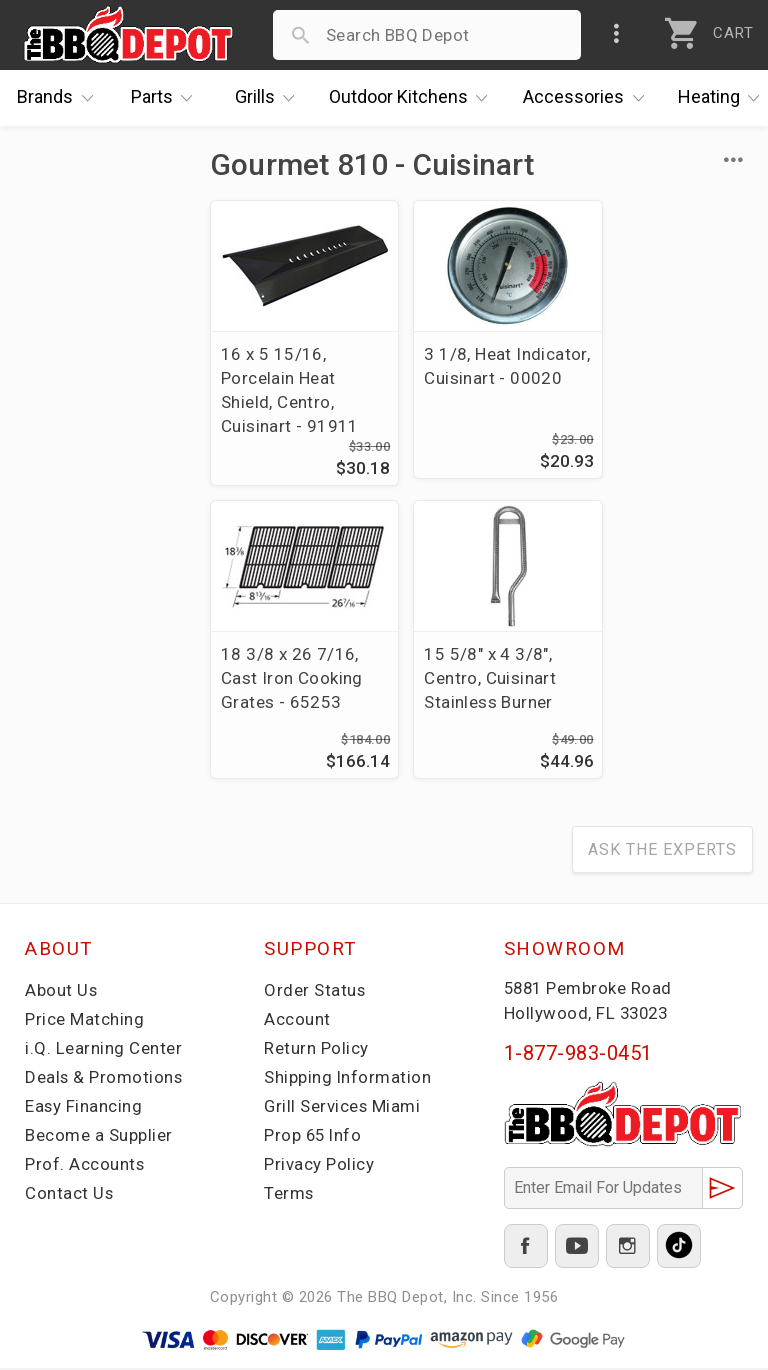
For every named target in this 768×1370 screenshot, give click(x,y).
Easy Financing (84, 1108)
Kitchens (413, 98)
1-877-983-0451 (578, 1055)
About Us (61, 992)
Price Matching (84, 1021)
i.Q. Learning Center (103, 1050)
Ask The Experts (662, 851)
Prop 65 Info (314, 1137)
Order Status (315, 992)
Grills (270, 98)
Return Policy (316, 1050)
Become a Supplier (99, 1137)
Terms (289, 1195)
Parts (167, 98)
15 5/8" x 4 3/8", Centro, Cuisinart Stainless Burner (287, 679)
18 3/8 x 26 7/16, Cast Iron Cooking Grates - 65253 (664, 378)
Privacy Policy (319, 1166)
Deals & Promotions (104, 1079)
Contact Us (69, 1195)
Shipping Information (348, 1079)
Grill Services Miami (343, 1108)
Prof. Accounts (85, 1166)
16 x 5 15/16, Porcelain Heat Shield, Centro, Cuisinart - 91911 (290, 390)
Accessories (588, 98)
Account (297, 1021)
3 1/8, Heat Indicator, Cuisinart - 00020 (481, 378)
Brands (60, 98)
